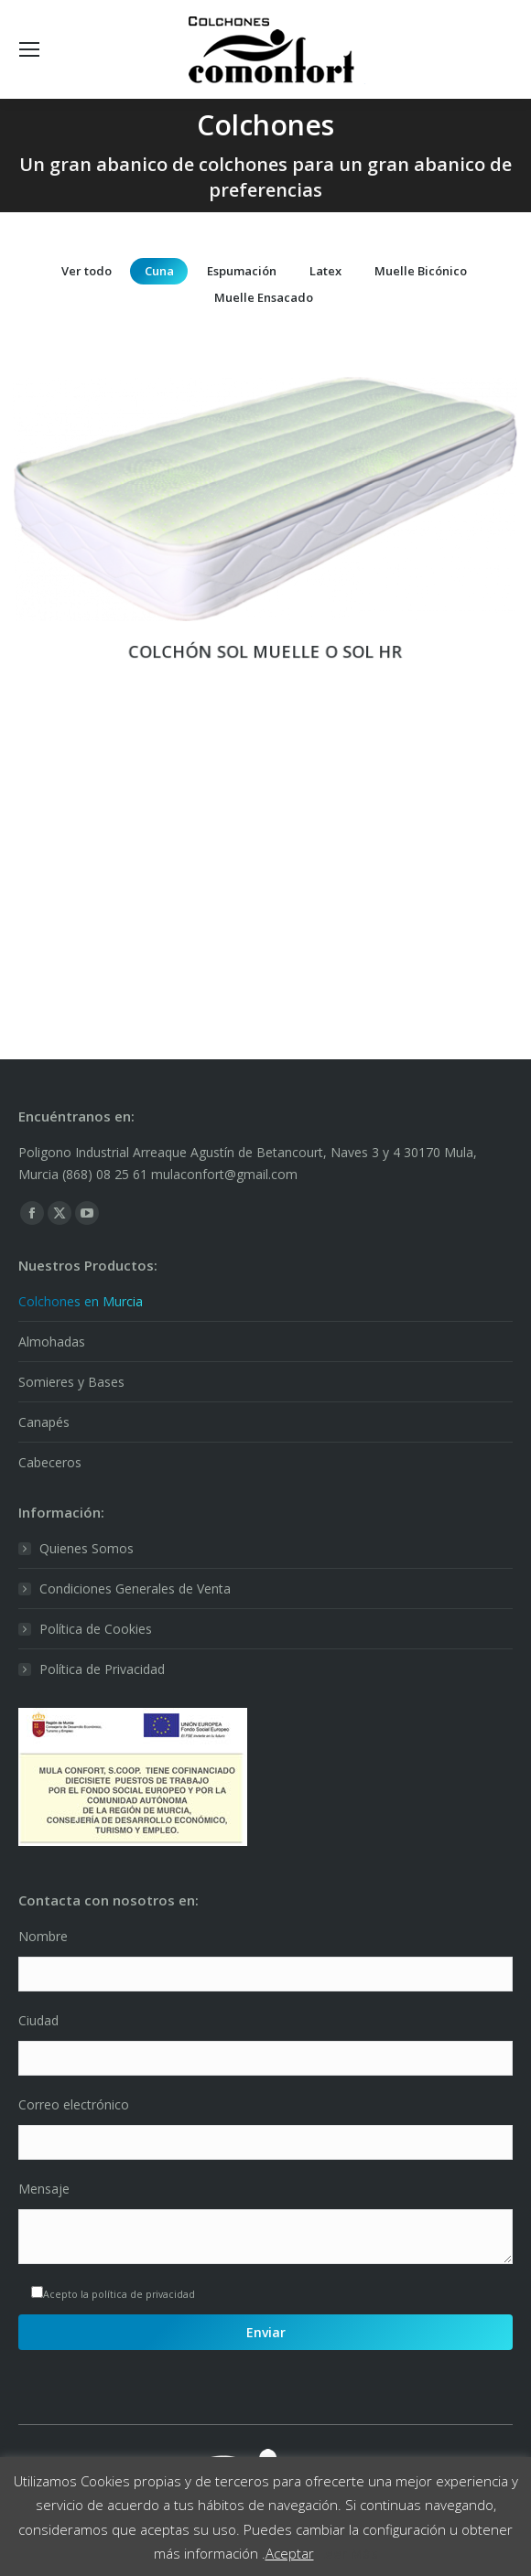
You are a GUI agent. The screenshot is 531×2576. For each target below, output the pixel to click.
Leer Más (348, 2553)
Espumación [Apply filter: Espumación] (241, 271)
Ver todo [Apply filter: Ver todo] (86, 271)
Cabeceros (49, 1462)
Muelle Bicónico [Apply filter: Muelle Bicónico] (420, 271)
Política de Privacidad (102, 1669)
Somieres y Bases (71, 1381)
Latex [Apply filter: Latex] (325, 271)
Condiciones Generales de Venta (135, 1588)
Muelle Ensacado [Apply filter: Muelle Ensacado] (263, 297)
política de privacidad (143, 2294)
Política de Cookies (95, 1628)
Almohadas (51, 1341)
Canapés (44, 1422)
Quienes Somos (86, 1548)
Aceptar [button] (290, 2553)
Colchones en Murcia (80, 1301)
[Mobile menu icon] (29, 49)
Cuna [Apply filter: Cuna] (159, 271)
